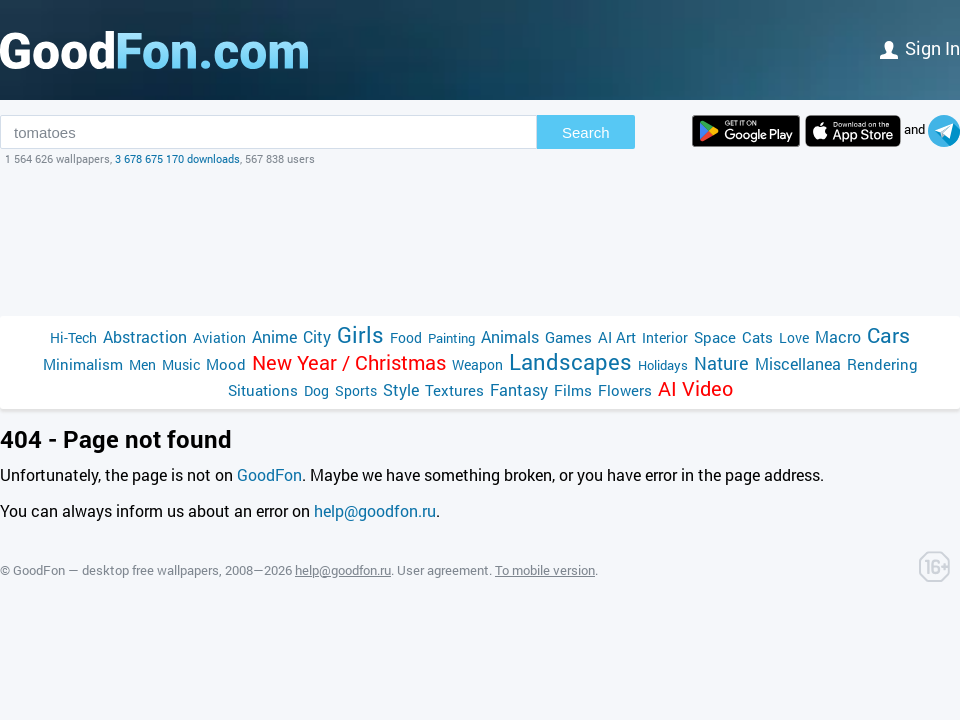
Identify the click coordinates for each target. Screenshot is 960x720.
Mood (226, 364)
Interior (665, 337)
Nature (721, 363)
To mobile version (545, 570)
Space (715, 337)
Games (568, 337)
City (317, 336)
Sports (356, 390)
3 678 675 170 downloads (177, 158)
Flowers (625, 390)
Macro (838, 336)
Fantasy (519, 389)
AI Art (617, 337)
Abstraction (145, 336)
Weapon (477, 364)
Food (406, 337)
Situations (263, 390)
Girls (360, 334)
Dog (316, 390)
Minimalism (83, 364)
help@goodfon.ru (375, 510)
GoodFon (269, 474)
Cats (757, 337)
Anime (274, 336)
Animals (510, 336)
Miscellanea (798, 363)
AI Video (695, 388)
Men (142, 364)
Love (794, 337)
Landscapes (570, 361)
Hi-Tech (73, 337)
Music (181, 364)
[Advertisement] (480, 241)
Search (586, 132)
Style (401, 389)
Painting (451, 338)
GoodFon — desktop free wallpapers (116, 570)
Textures (454, 390)
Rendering (882, 364)
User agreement (443, 570)
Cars (888, 335)
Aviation (219, 337)
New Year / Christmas (349, 362)
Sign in (920, 48)
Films (573, 390)
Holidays (663, 365)
